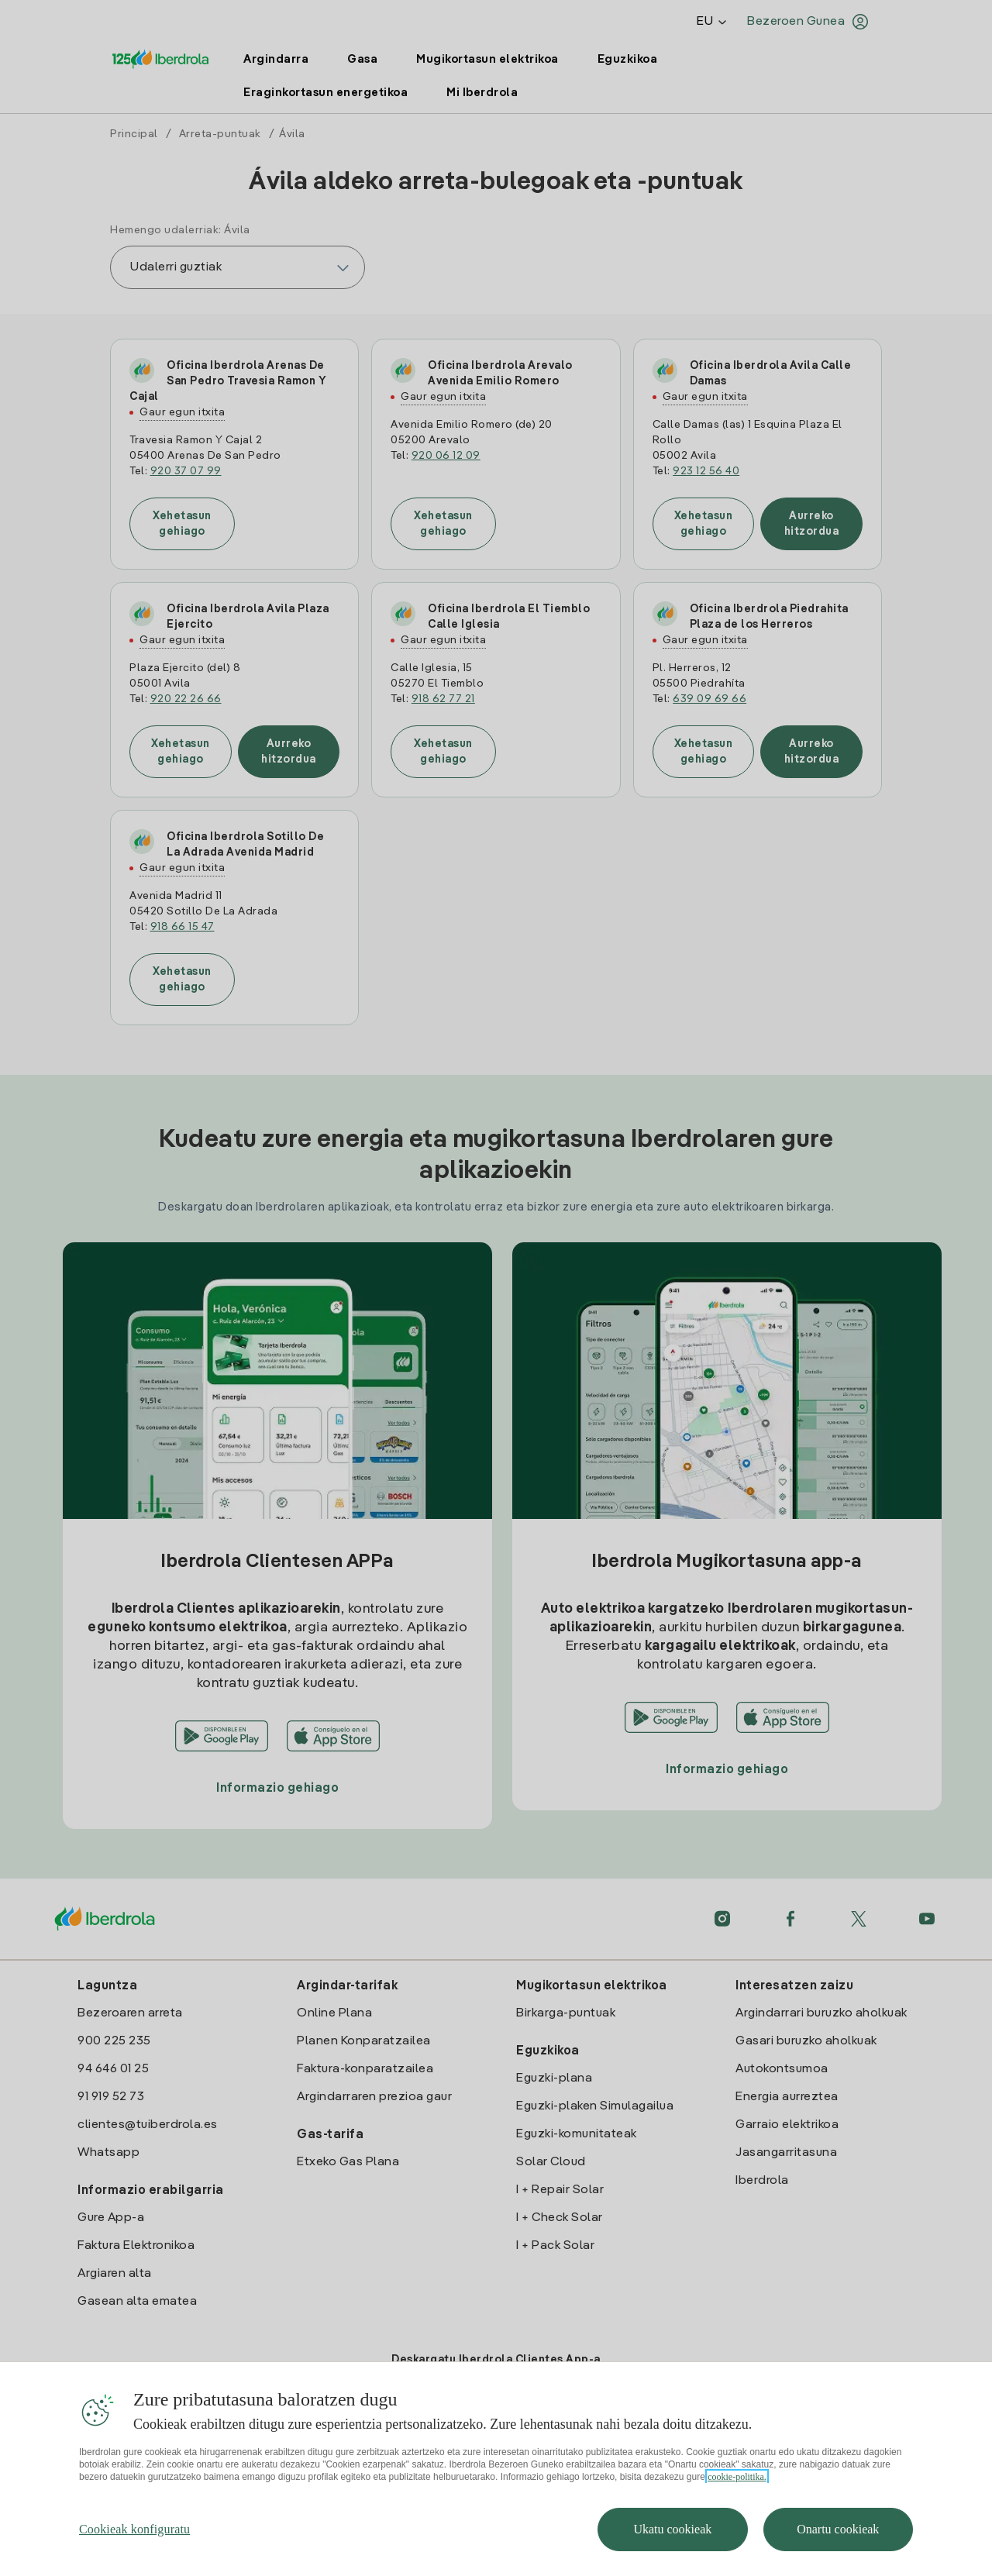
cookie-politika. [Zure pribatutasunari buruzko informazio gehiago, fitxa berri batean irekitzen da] (737, 2476)
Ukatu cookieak (672, 2529)
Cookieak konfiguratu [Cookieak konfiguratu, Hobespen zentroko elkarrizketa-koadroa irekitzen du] (134, 2529)
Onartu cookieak (838, 2529)
